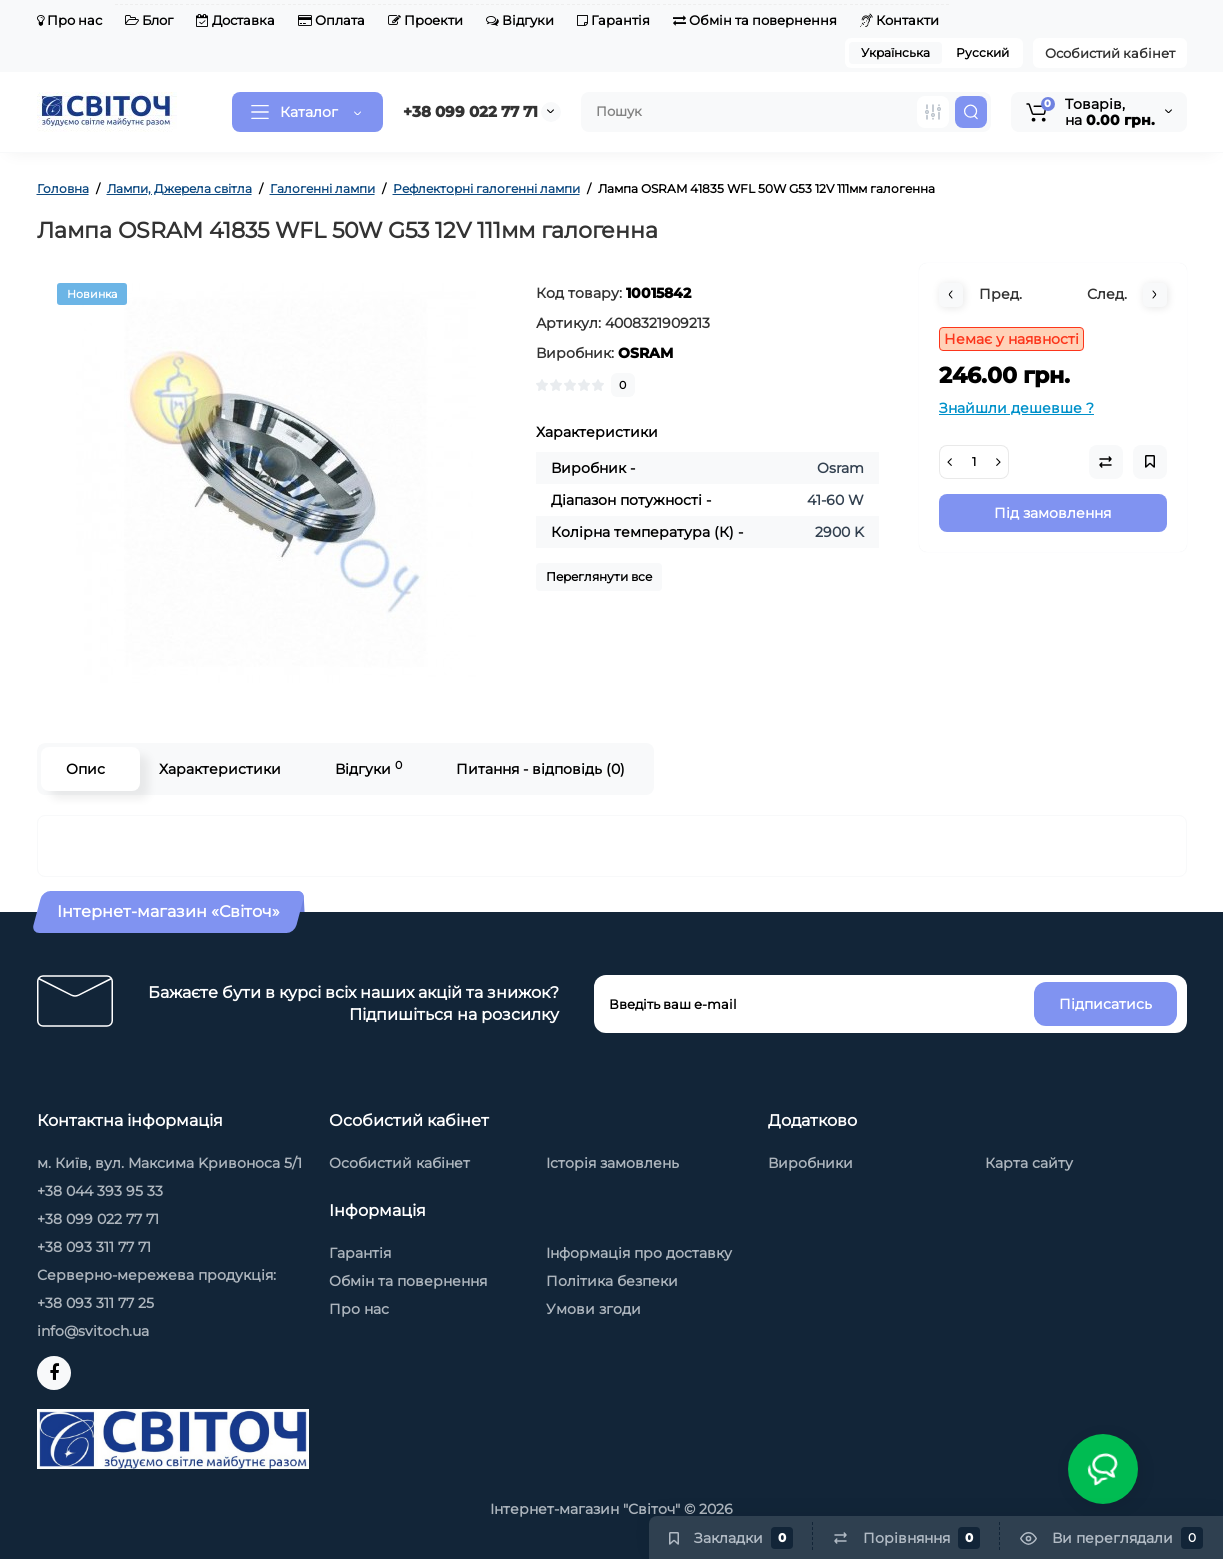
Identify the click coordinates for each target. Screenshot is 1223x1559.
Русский (982, 52)
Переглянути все (599, 576)
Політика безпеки (612, 1281)
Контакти (899, 20)
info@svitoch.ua (93, 1331)
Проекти (425, 20)
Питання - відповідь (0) (540, 769)
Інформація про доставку (639, 1253)
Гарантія (613, 20)
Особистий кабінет (1110, 53)
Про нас (69, 20)
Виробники (810, 1163)
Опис (85, 769)
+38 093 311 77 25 (95, 1303)
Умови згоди (593, 1309)
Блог (149, 20)
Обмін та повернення (755, 20)
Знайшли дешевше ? (1016, 408)
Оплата (331, 20)
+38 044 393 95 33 (100, 1191)
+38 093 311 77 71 (94, 1247)
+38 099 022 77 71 (470, 111)
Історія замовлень (612, 1163)
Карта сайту (1029, 1163)
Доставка (235, 20)
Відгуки (520, 20)
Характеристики (220, 769)
